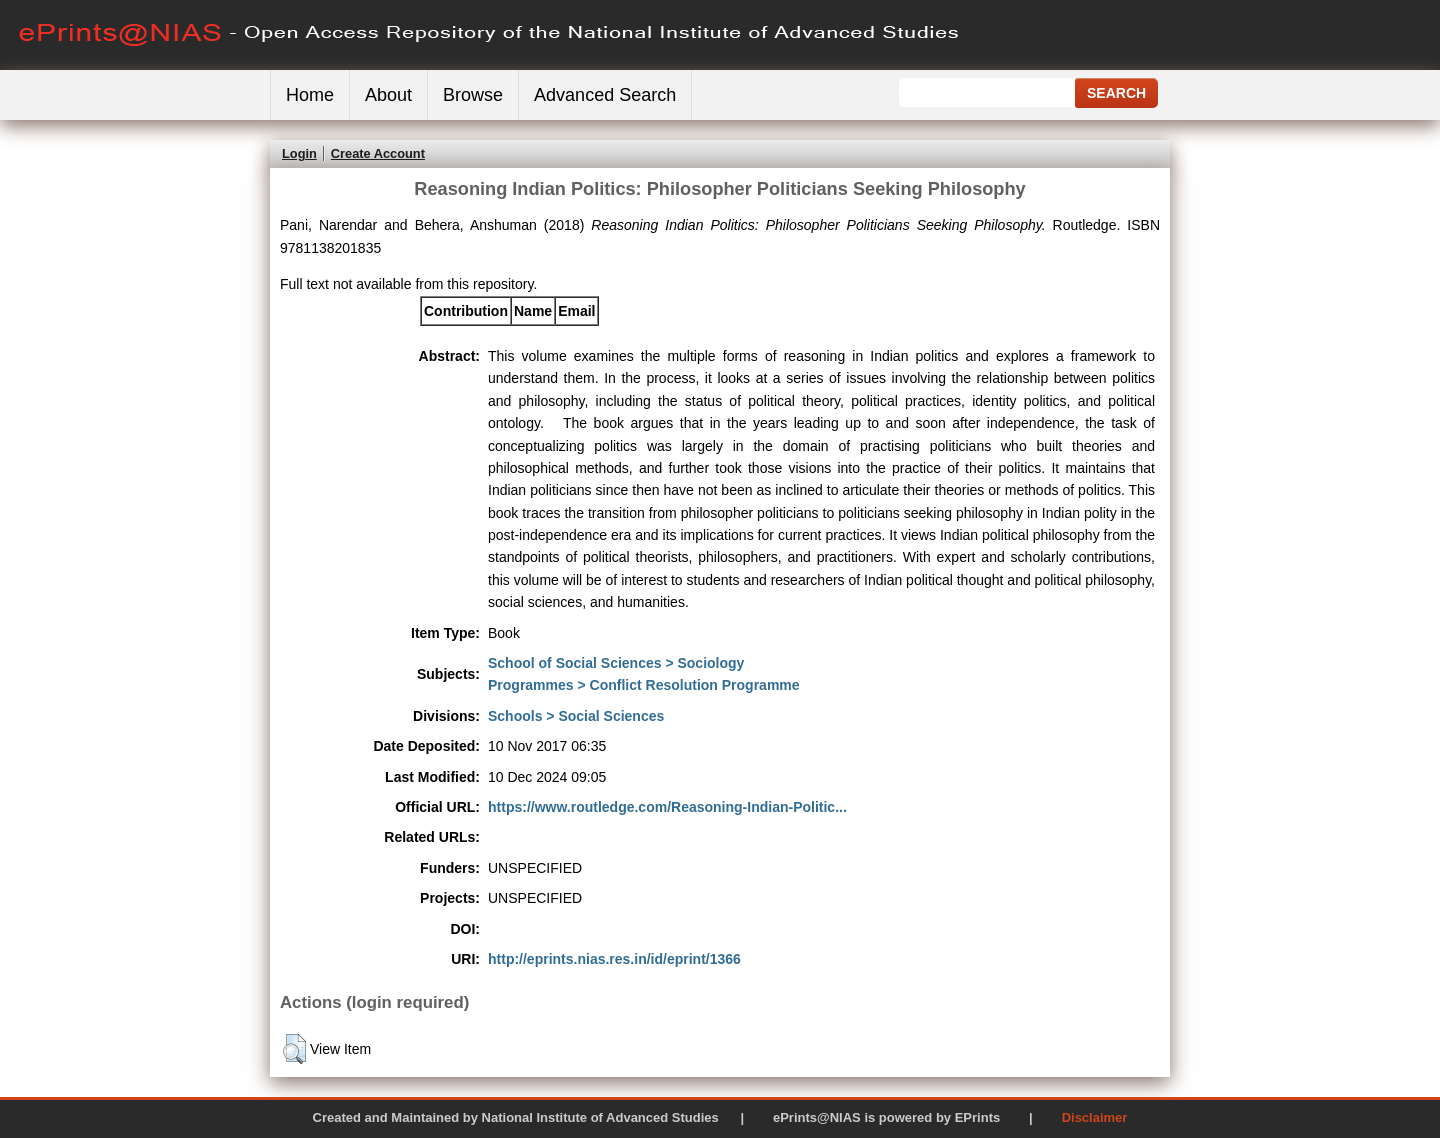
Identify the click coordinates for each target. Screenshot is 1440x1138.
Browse (473, 95)
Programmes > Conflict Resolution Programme (644, 685)
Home (310, 95)
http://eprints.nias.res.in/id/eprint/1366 (614, 959)
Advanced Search (605, 95)
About (388, 95)
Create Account (378, 153)
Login (299, 153)
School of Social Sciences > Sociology (616, 663)
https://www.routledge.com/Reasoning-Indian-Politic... (667, 807)
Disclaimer (1095, 1117)
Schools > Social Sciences (576, 716)
